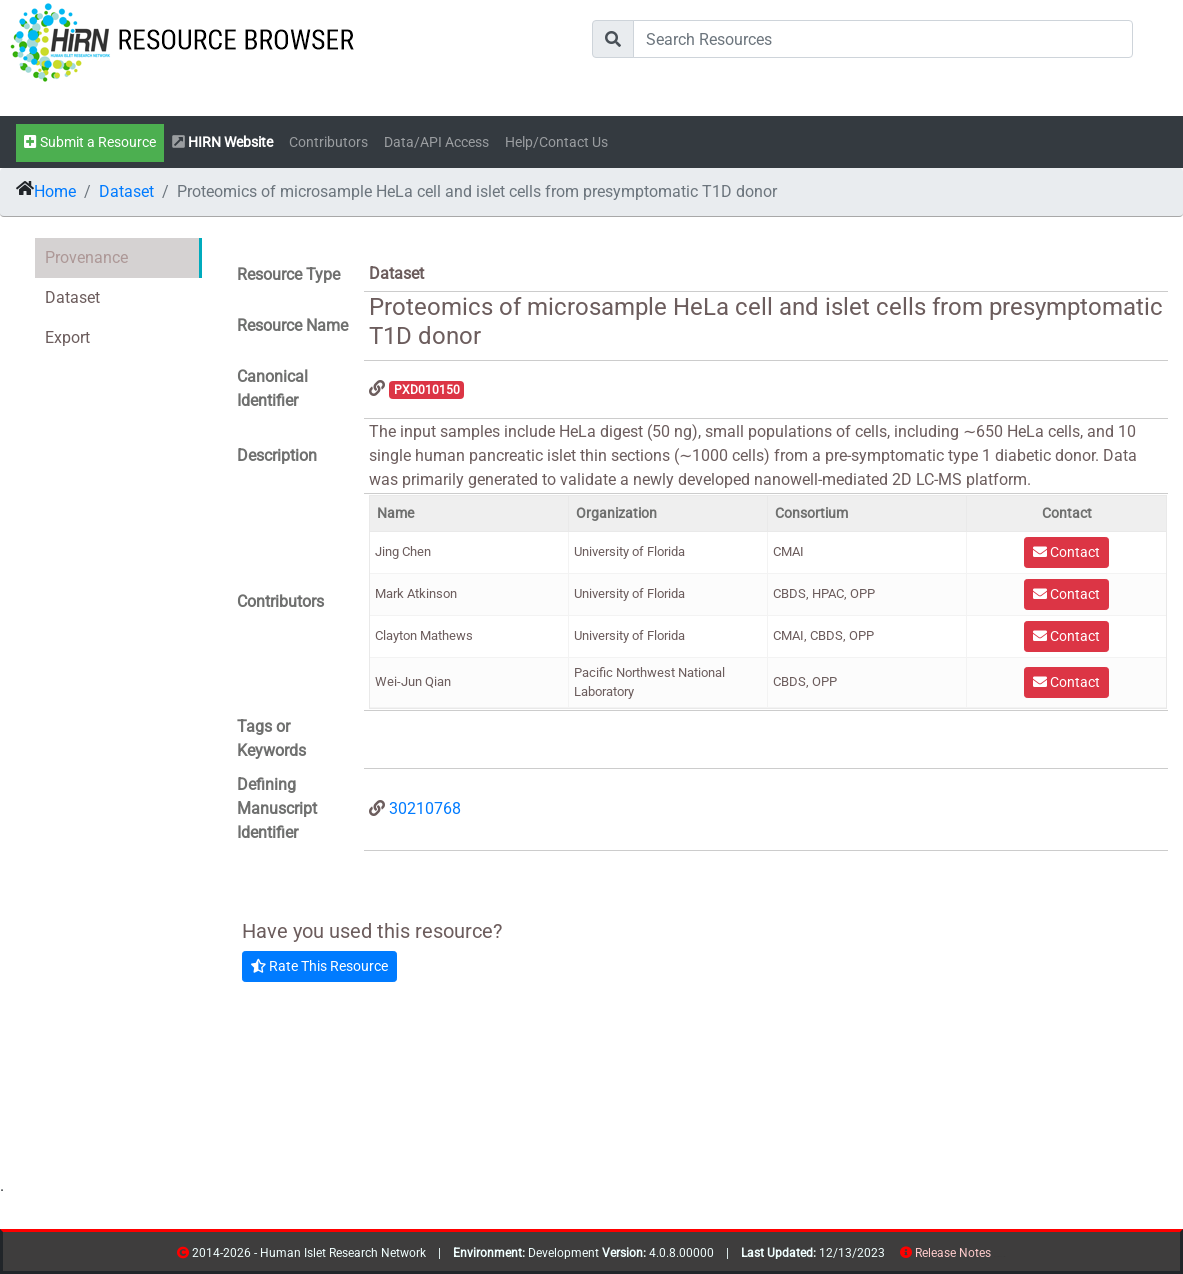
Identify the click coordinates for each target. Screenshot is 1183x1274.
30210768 (425, 808)
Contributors (328, 142)
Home (55, 191)
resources (997, 1256)
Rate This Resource (319, 966)
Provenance (86, 257)
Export (67, 337)
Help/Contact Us (556, 142)
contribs (1003, 1256)
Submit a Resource (90, 142)
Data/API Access (436, 142)
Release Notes (953, 1253)
